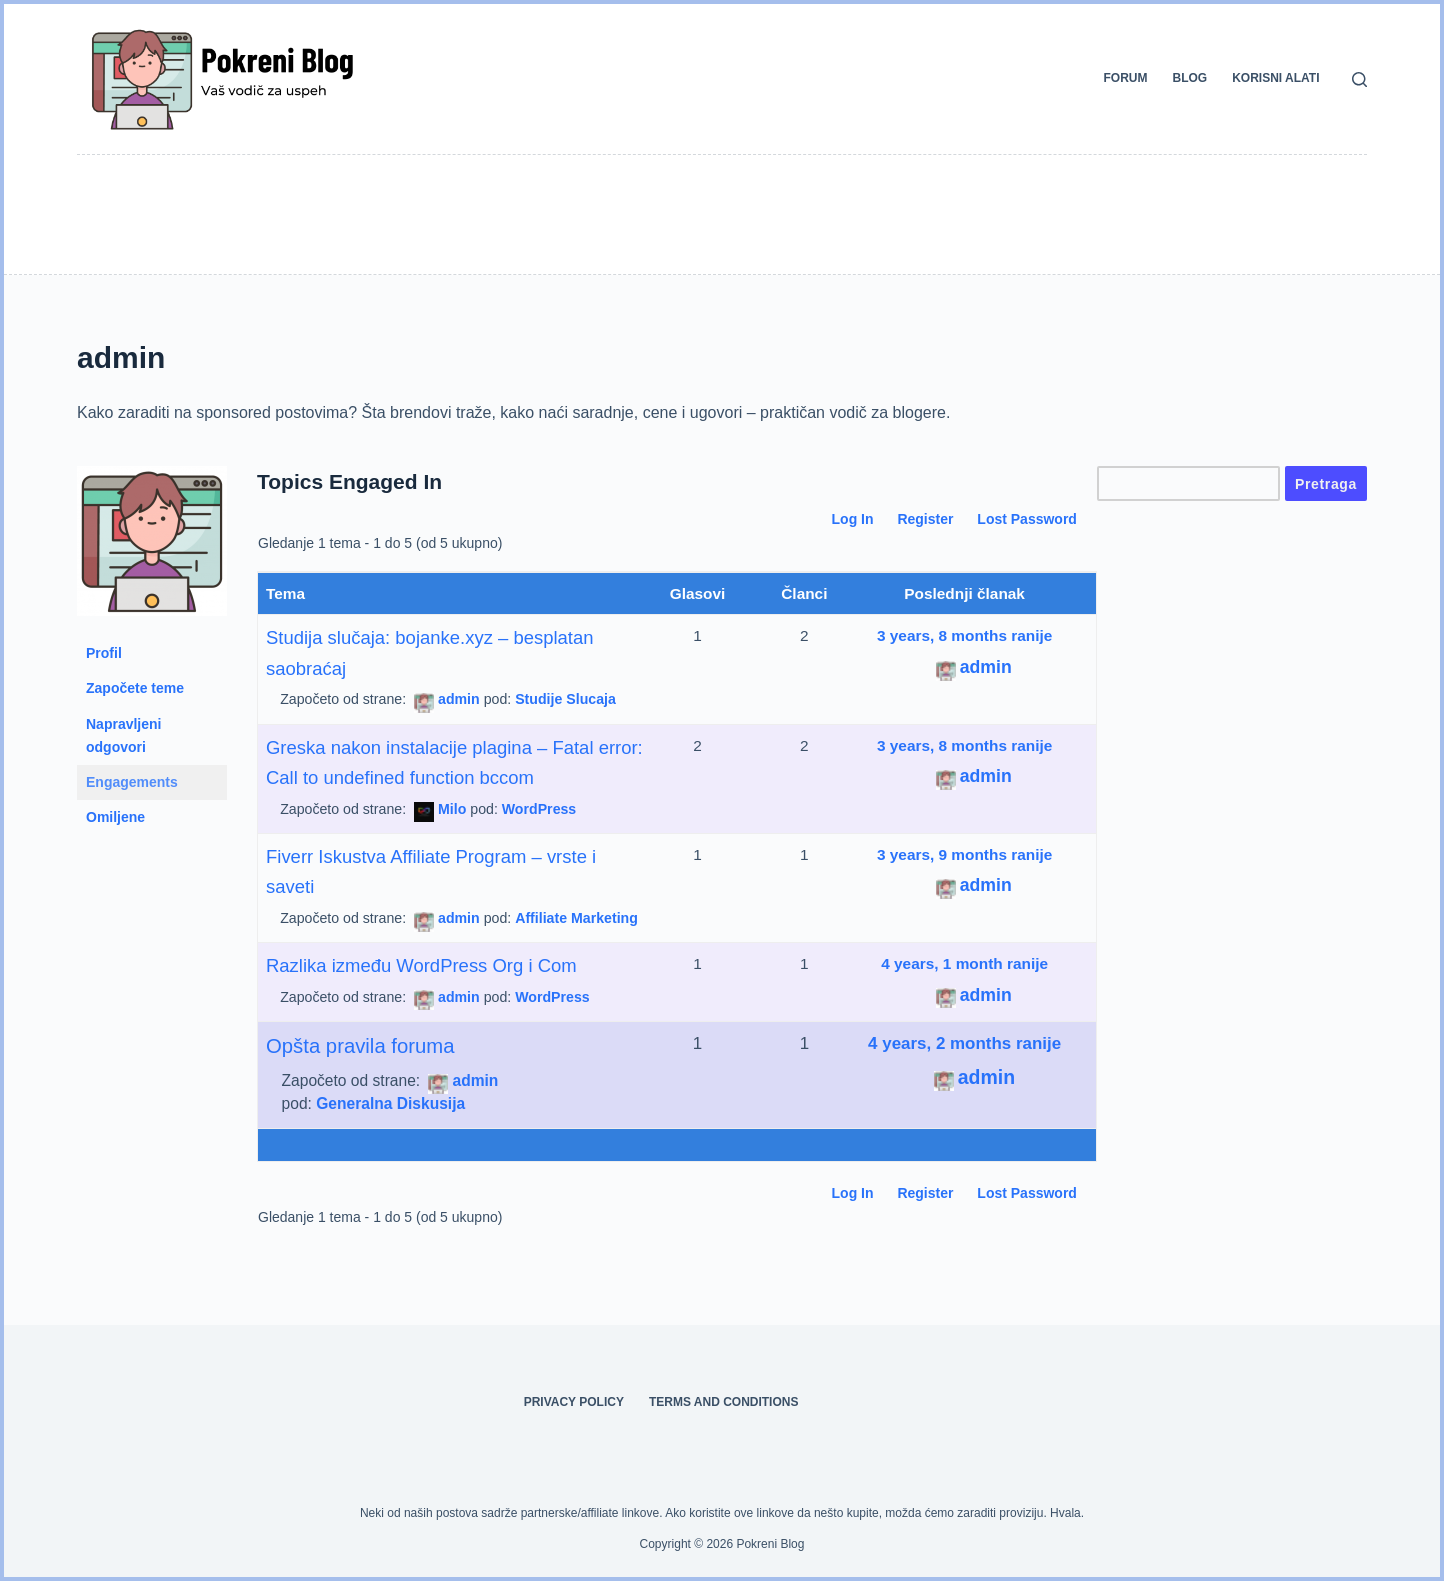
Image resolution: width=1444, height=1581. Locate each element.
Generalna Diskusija (390, 1103)
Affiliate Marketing (576, 918)
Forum (1126, 78)
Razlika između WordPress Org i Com (421, 965)
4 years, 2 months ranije (964, 1043)
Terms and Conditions (724, 1402)
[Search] (1359, 79)
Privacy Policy (574, 1402)
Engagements (132, 782)
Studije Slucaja (565, 699)
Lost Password (1027, 519)
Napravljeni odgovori (123, 735)
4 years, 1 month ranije (964, 963)
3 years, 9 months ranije (964, 854)
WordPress (539, 809)
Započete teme (135, 688)
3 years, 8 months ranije (964, 635)
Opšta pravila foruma (360, 1046)
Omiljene (115, 817)
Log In (853, 519)
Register (925, 519)
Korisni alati (1275, 78)
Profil (104, 653)
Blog (1190, 78)
